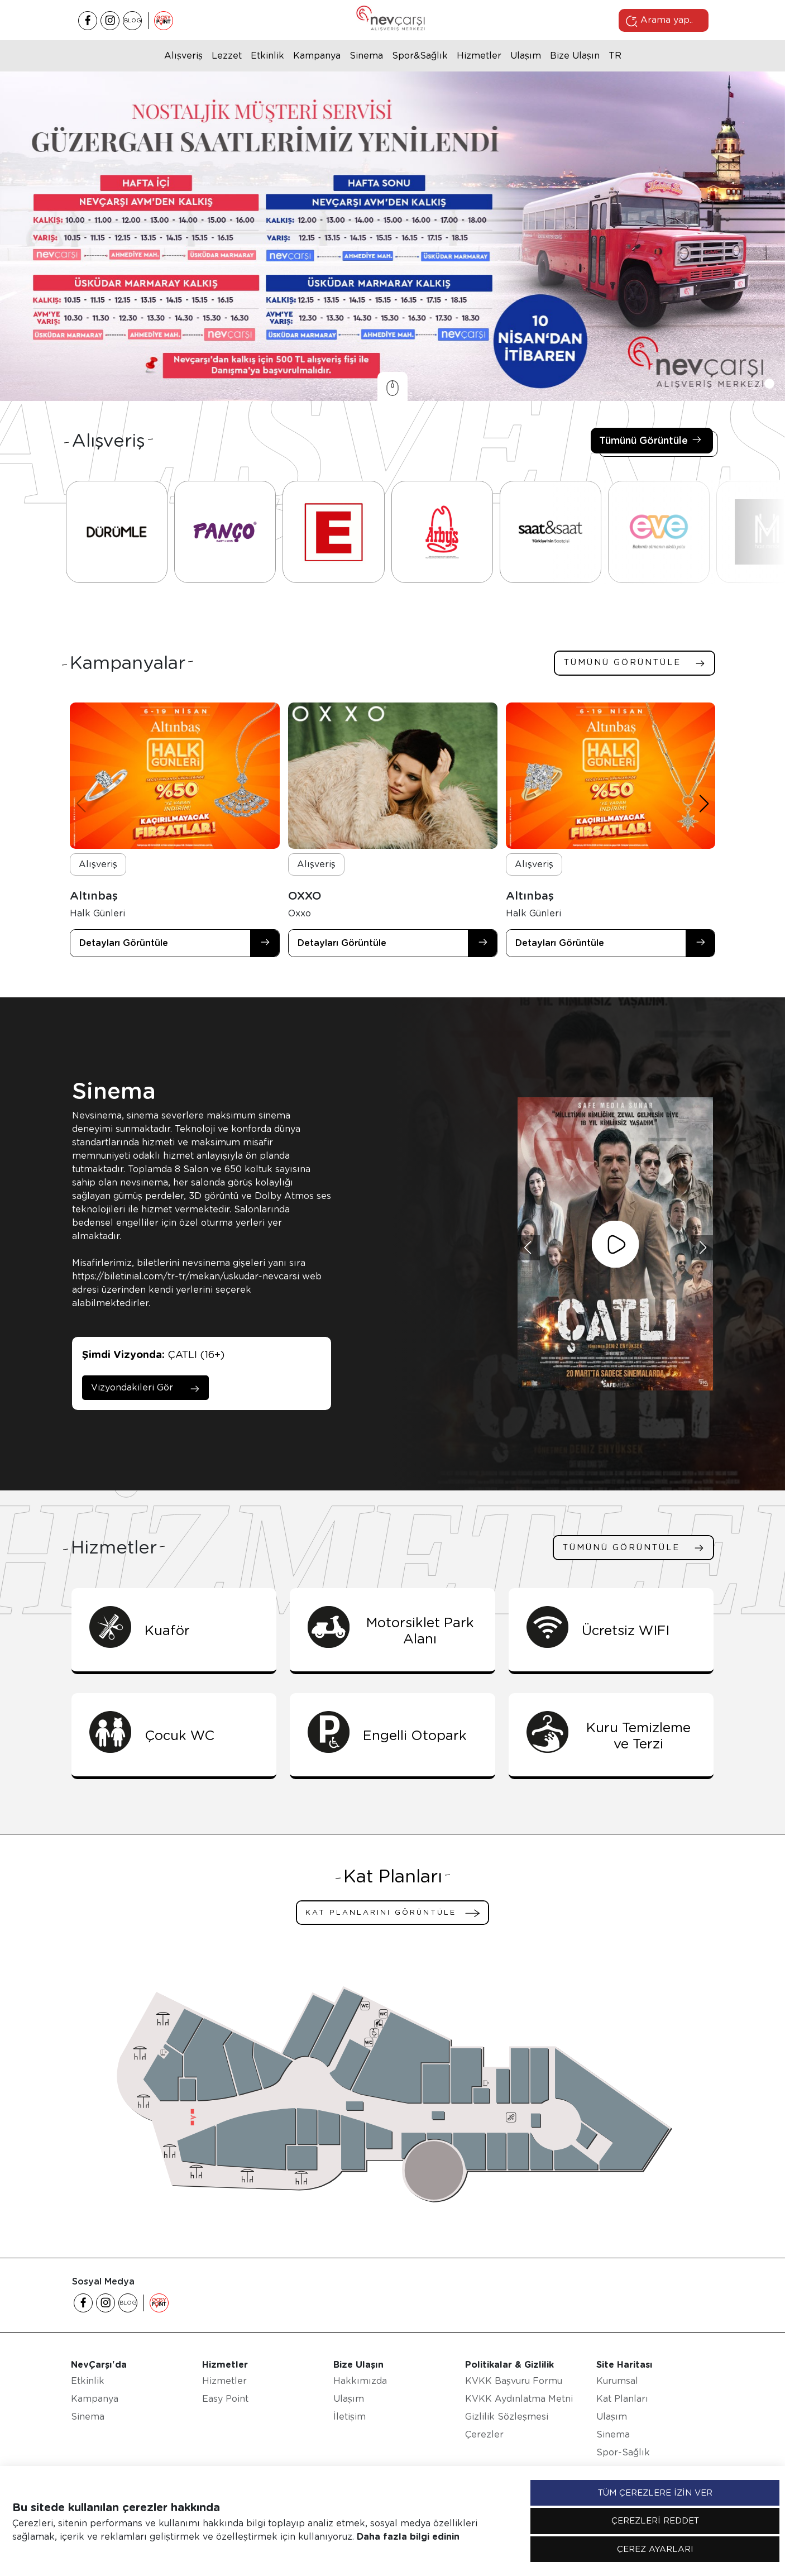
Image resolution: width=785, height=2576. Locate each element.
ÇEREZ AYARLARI (655, 2549)
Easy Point (225, 2398)
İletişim (349, 2416)
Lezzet (227, 55)
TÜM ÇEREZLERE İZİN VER (655, 2493)
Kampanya (317, 55)
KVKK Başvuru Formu (513, 2381)
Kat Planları (622, 2398)
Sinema (366, 55)
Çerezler (484, 2434)
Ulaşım (525, 55)
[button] (755, 384)
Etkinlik (267, 55)
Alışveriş (183, 55)
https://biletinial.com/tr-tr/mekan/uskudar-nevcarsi (185, 1276)
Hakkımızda (360, 2381)
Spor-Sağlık (623, 2452)
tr (615, 55)
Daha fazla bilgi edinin (408, 2536)
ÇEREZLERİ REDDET (655, 2521)
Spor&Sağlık (420, 55)
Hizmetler (479, 55)
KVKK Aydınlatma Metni (519, 2398)
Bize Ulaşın (575, 55)
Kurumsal (617, 2381)
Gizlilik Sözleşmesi (506, 2416)
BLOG (132, 20)
